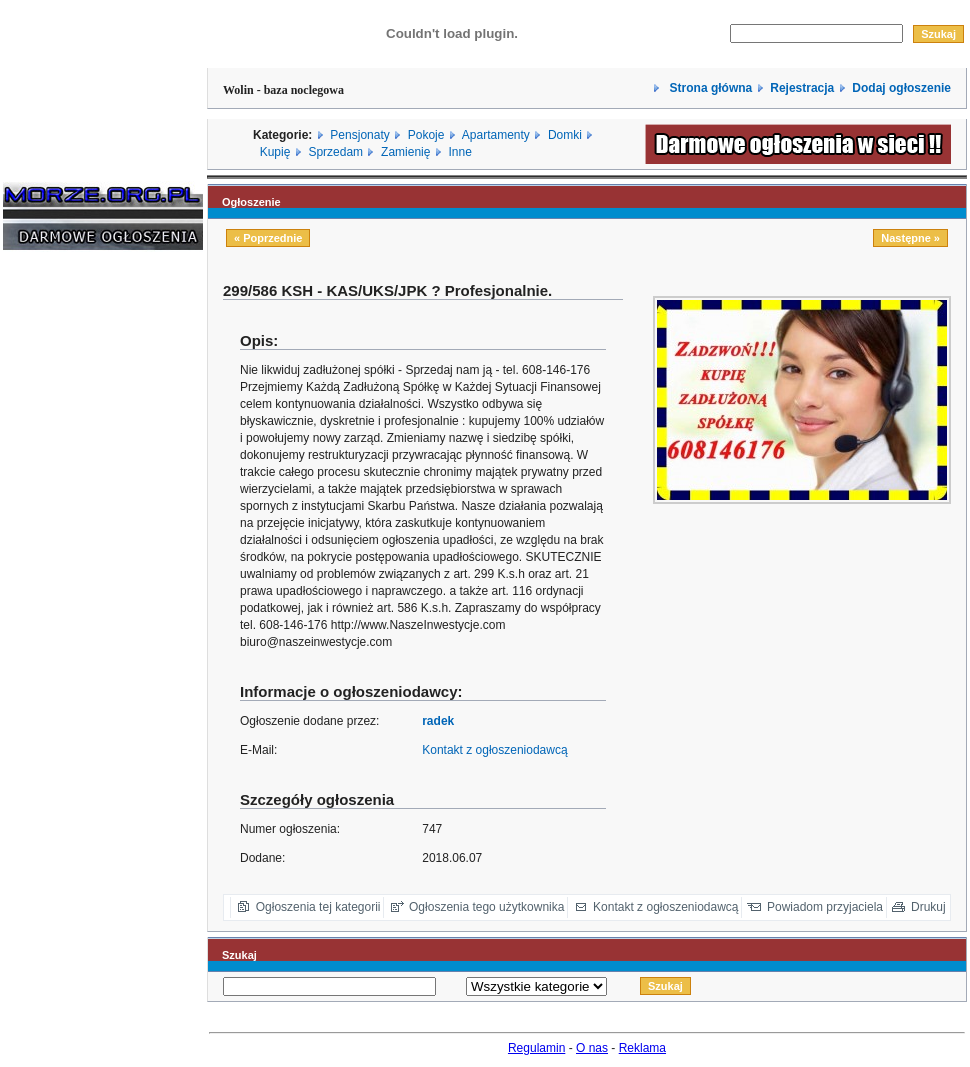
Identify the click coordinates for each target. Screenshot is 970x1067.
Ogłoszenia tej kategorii (318, 907)
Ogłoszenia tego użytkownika (486, 907)
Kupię (275, 152)
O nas (592, 1048)
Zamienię (405, 152)
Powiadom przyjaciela (825, 907)
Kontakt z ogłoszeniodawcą (494, 750)
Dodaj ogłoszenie (901, 88)
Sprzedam (335, 152)
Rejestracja (802, 88)
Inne (459, 152)
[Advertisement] (63, 569)
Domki (565, 135)
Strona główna (709, 88)
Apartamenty (496, 135)
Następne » (910, 238)
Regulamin (536, 1048)
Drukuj (928, 907)
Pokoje (426, 135)
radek (438, 721)
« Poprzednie (268, 238)
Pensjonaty (359, 135)
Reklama (642, 1048)
